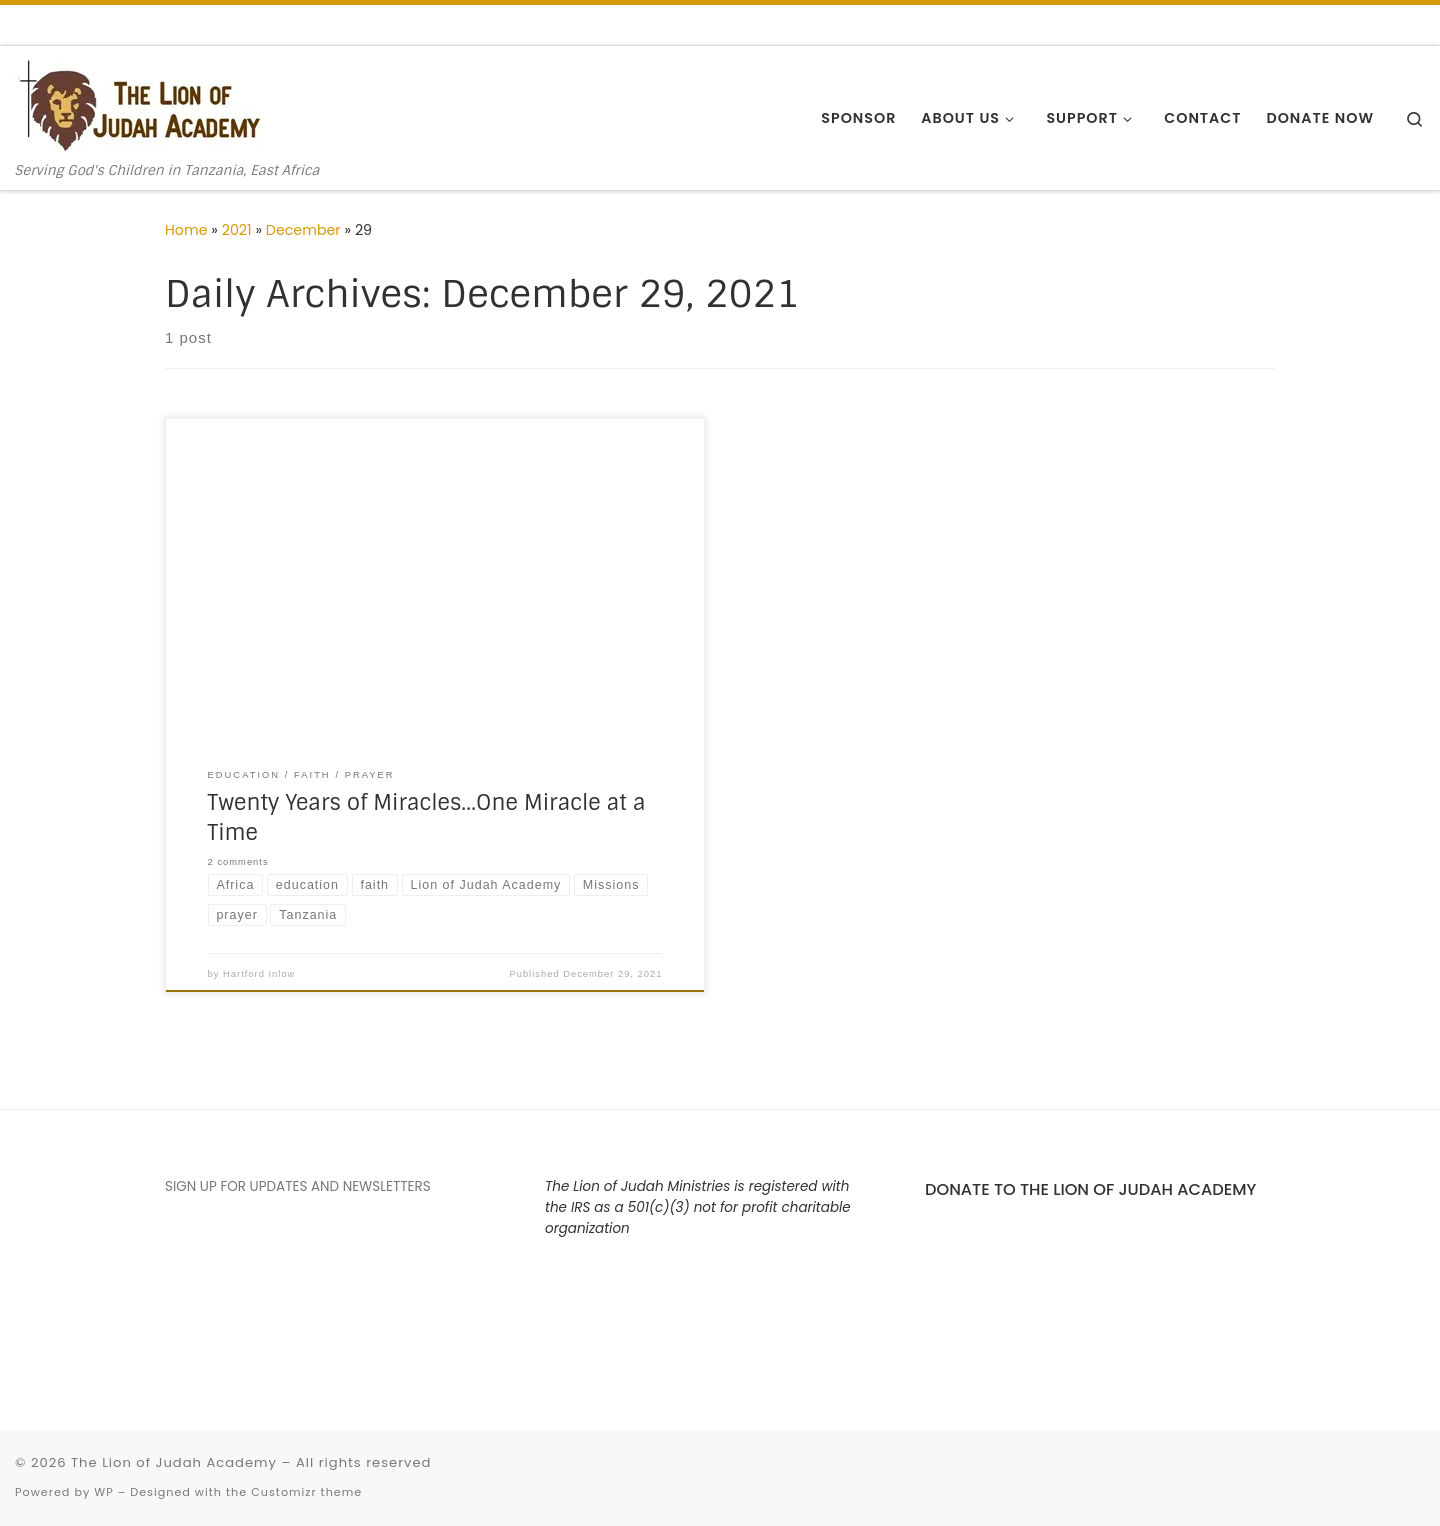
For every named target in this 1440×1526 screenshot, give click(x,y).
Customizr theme (306, 1492)
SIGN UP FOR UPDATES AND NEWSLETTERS (298, 1186)
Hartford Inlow (259, 974)
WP (103, 1492)
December (303, 230)
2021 (237, 230)
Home (186, 230)
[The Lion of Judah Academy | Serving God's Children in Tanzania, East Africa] (140, 104)
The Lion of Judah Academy (174, 1462)
